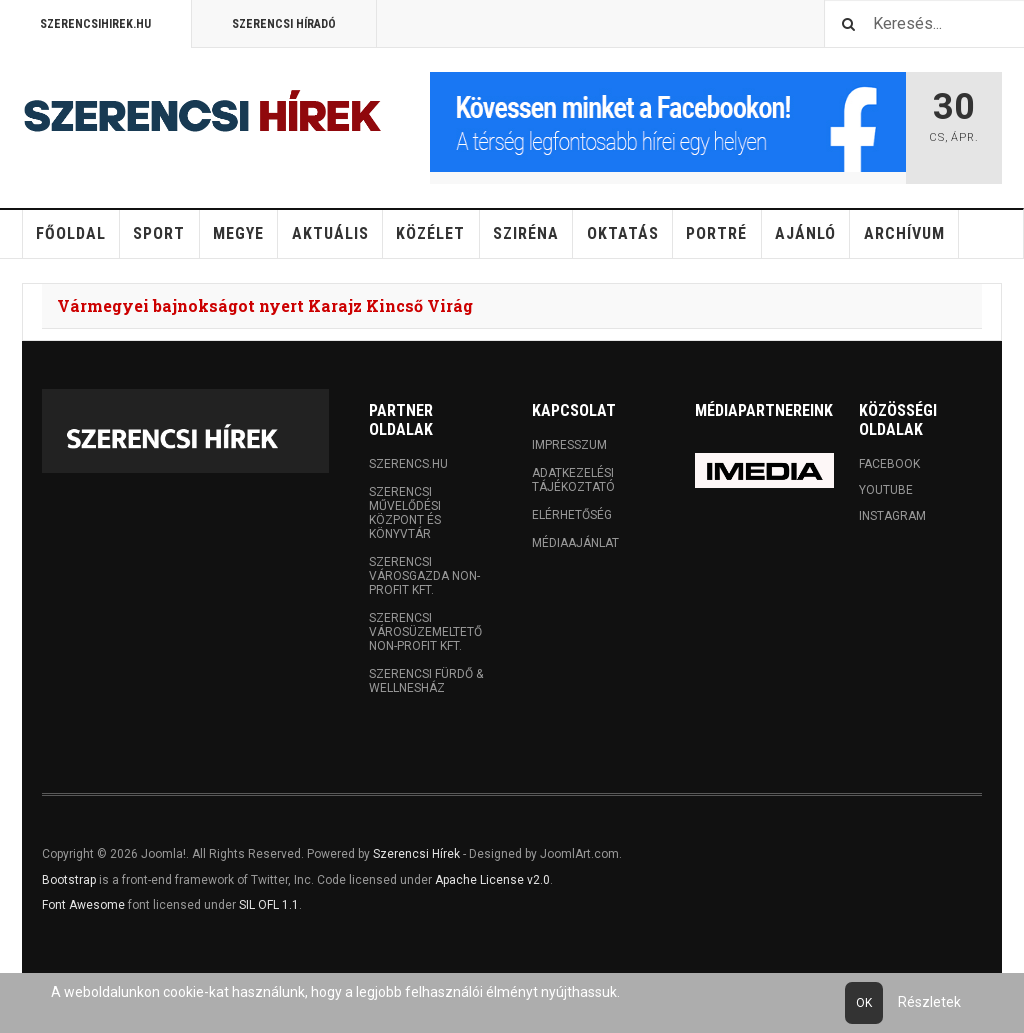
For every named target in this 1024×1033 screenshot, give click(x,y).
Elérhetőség (572, 515)
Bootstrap (69, 880)
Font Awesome (83, 905)
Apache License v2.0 (492, 880)
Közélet (430, 233)
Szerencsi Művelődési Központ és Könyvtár (405, 513)
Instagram (892, 516)
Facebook (889, 464)
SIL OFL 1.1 (269, 905)
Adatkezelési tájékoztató (573, 480)
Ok (864, 1003)
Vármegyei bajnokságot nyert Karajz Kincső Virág (265, 305)
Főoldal (71, 233)
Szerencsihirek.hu (95, 24)
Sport (159, 233)
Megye (238, 233)
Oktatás (623, 233)
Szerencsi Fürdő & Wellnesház (426, 681)
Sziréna (526, 233)
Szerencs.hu (408, 464)
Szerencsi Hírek (416, 854)
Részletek (929, 1002)
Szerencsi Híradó (284, 24)
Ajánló (805, 233)
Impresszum (569, 445)
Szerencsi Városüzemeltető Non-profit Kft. (425, 632)
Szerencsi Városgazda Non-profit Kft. (424, 576)
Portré (716, 233)
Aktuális (330, 233)
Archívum (904, 233)
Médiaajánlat (575, 543)
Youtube (886, 490)
